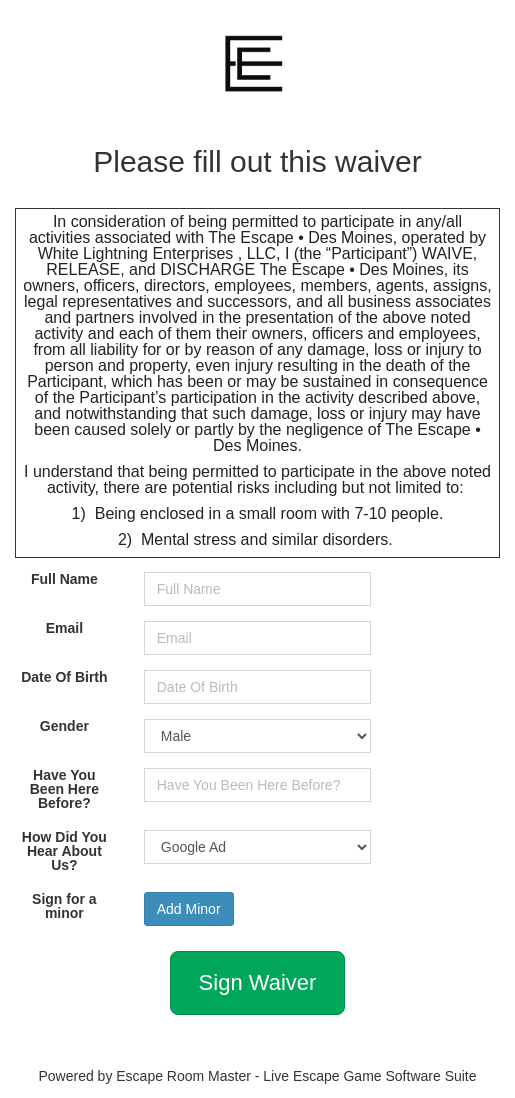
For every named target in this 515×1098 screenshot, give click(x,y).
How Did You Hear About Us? (64, 851)
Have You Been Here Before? (64, 789)
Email (64, 628)
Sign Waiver (258, 982)
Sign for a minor (64, 906)
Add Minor (189, 909)
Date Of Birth (64, 677)
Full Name (64, 579)
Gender (64, 726)
